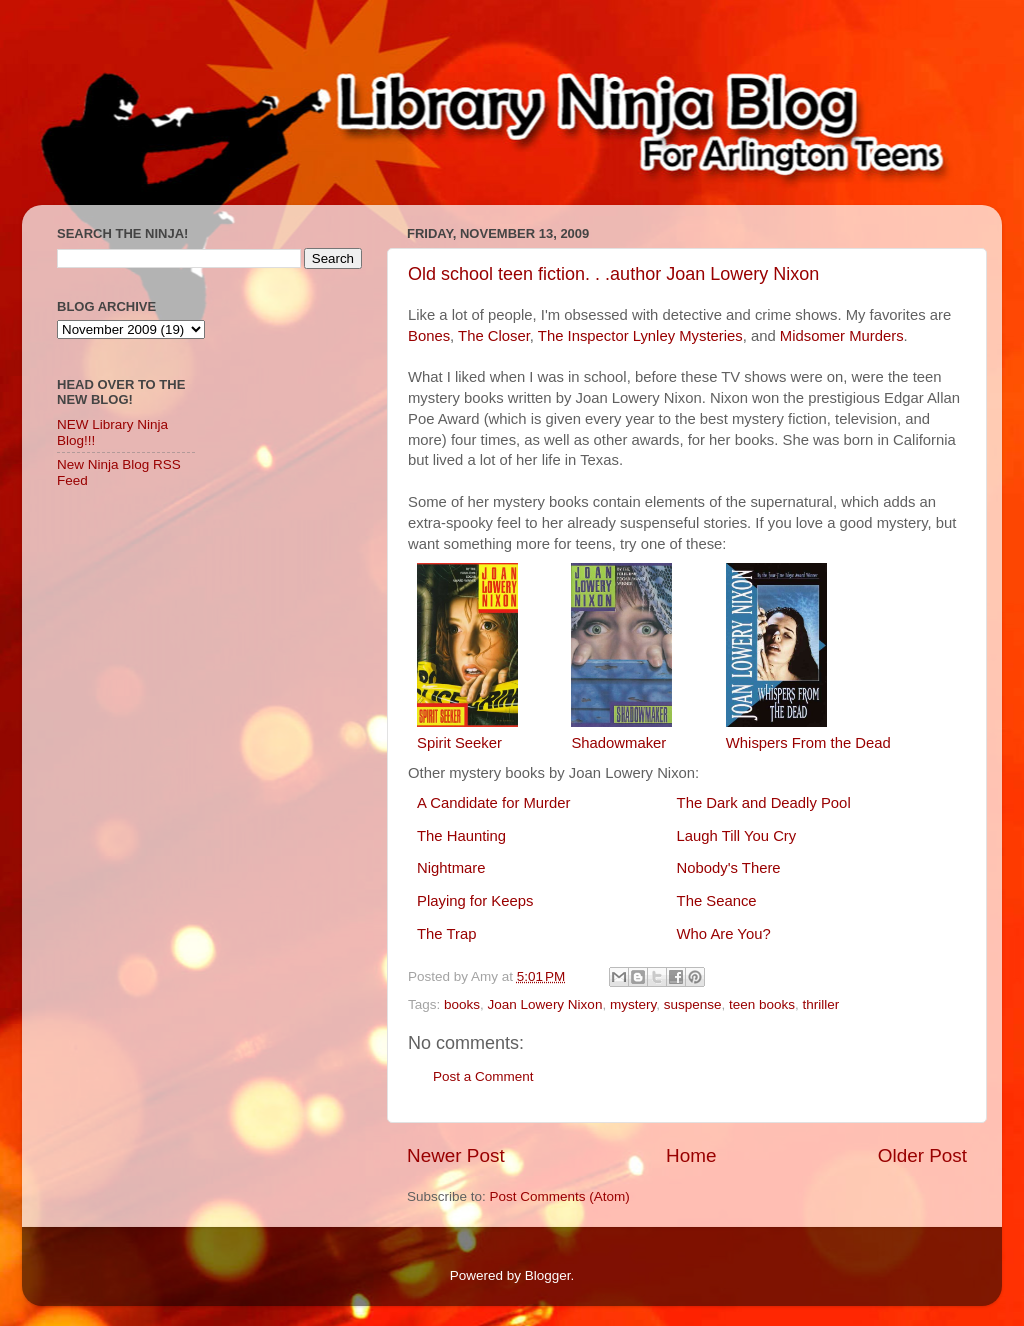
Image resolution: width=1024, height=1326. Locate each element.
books (462, 1004)
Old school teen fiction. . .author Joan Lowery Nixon (613, 274)
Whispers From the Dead (808, 743)
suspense (693, 1004)
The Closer (494, 336)
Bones (429, 336)
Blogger (548, 1275)
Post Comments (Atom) (560, 1196)
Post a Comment (483, 1076)
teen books (762, 1004)
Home (691, 1155)
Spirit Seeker (459, 743)
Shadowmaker (618, 743)
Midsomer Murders (842, 336)
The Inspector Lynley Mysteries (640, 336)
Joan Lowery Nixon (545, 1004)
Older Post (922, 1155)
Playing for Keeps (475, 901)
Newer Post (456, 1155)
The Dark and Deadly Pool (764, 803)
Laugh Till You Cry (737, 836)
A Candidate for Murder (493, 803)
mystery (633, 1004)
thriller (821, 1004)
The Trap (446, 934)
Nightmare (451, 868)
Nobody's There (729, 868)
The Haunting (461, 836)
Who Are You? (724, 934)
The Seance (717, 901)
